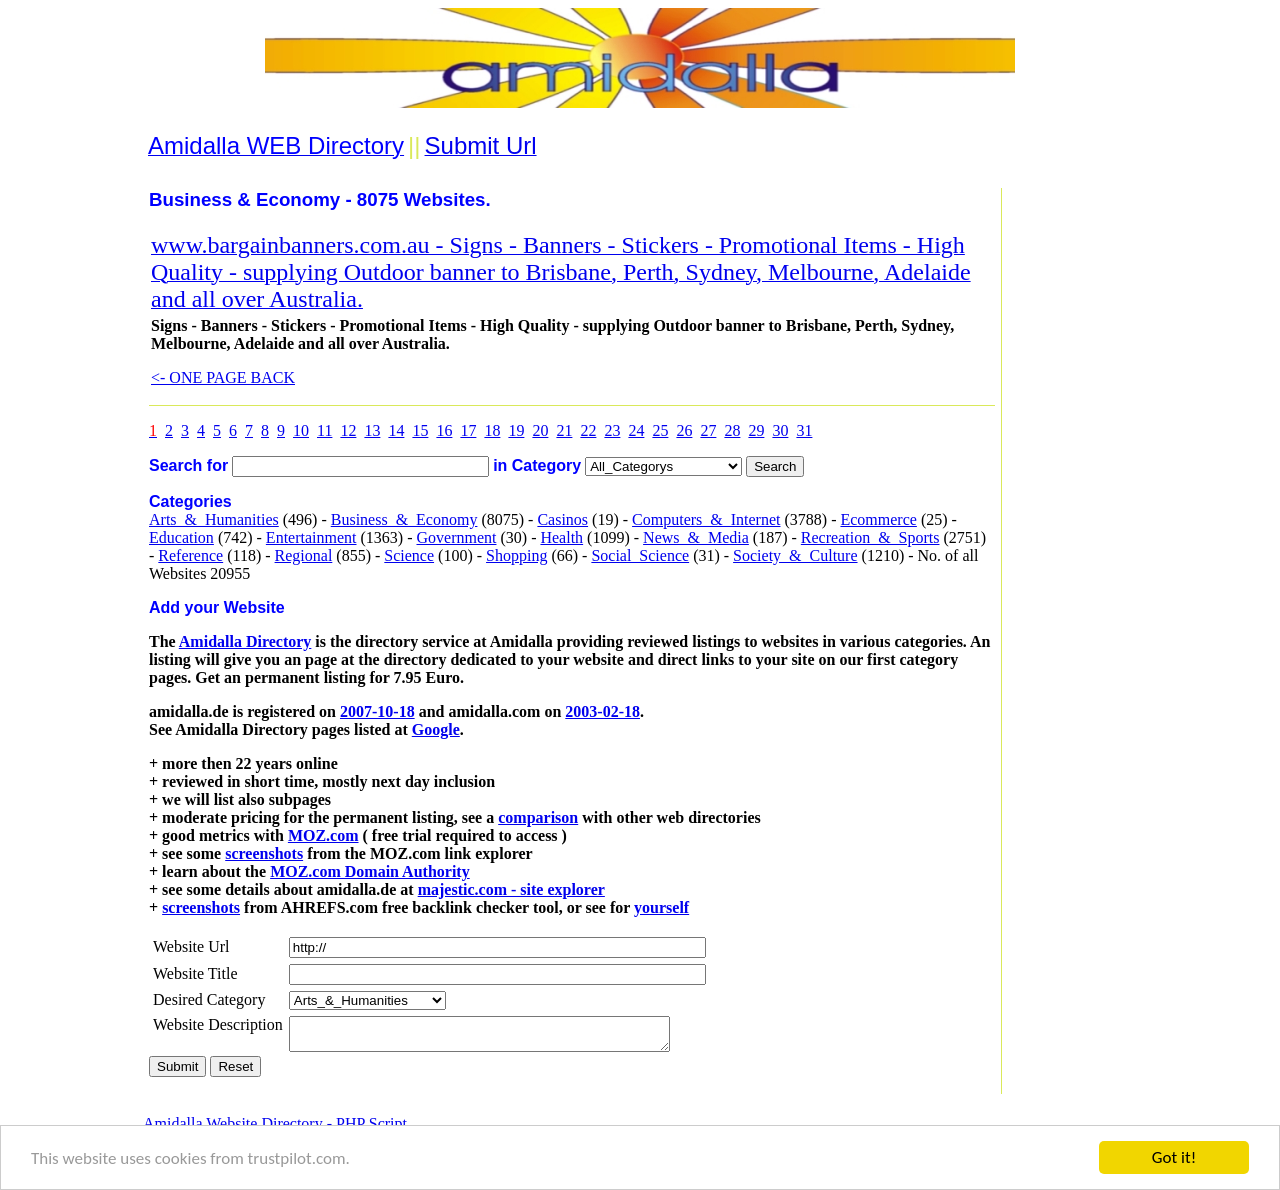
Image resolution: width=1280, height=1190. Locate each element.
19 (516, 430)
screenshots (264, 853)
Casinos (562, 519)
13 (372, 430)
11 (324, 430)
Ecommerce (878, 519)
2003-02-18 (602, 711)
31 (804, 430)
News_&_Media (696, 537)
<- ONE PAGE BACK (223, 377)
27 (708, 430)
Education (181, 537)
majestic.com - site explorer (511, 889)
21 (564, 430)
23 (612, 430)
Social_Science (640, 555)
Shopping (516, 555)
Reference (190, 555)
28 (732, 430)
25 (660, 430)
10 (301, 430)
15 (420, 430)
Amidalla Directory (245, 641)
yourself (661, 907)
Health (561, 537)
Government (456, 537)
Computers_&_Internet (706, 519)
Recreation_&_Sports (870, 537)
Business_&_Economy (404, 519)
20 (540, 430)
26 (684, 430)
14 (396, 430)
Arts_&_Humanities (214, 519)
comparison (538, 817)
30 (780, 430)
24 (636, 430)
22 (588, 430)
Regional (304, 555)
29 (756, 430)
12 (348, 430)
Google (436, 729)
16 (444, 430)
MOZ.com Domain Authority (370, 871)
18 (492, 430)
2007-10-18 (377, 711)
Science (409, 555)
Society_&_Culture (795, 555)
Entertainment (311, 537)
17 (468, 430)
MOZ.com (323, 835)
